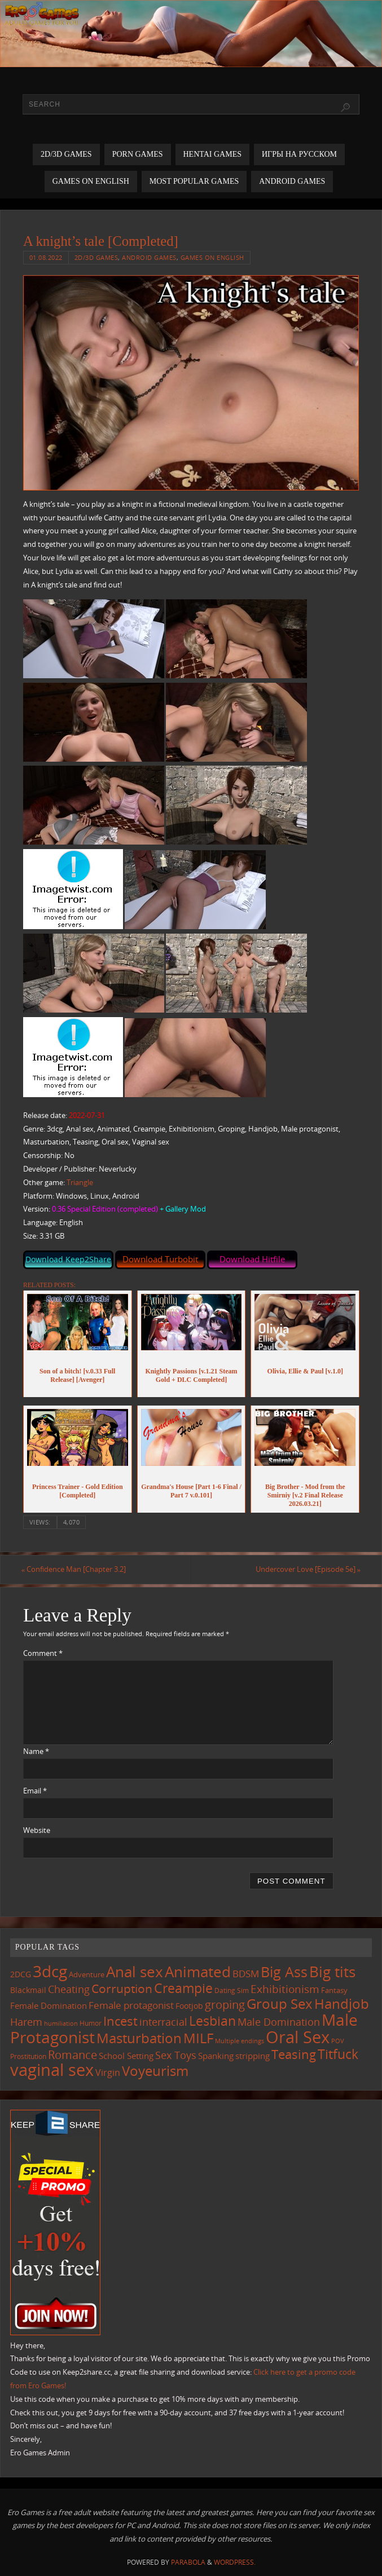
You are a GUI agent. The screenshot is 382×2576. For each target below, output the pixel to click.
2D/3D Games (96, 257)
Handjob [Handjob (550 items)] (341, 2004)
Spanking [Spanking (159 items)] (216, 2055)
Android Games (149, 257)
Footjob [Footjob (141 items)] (189, 2006)
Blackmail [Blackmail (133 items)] (28, 1990)
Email (35, 1791)
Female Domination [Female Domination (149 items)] (48, 2006)
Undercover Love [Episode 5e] (306, 1570)
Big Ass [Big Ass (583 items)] (284, 1972)
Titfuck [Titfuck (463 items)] (338, 2054)
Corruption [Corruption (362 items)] (121, 1988)
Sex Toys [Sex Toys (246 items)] (175, 2055)
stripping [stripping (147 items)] (252, 2055)
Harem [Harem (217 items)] (26, 2022)
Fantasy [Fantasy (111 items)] (334, 1990)
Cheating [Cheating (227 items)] (69, 1989)
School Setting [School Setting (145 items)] (126, 2055)
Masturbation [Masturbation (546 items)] (139, 2038)
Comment (43, 1654)
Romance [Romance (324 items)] (72, 2054)
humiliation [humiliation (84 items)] (61, 2023)
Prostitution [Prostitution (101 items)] (28, 2056)
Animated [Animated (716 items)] (198, 1971)
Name (36, 1751)
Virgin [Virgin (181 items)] (107, 2072)
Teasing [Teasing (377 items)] (293, 2054)
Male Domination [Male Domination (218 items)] (279, 2022)
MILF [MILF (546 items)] (198, 2038)
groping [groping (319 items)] (225, 2005)
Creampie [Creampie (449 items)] (183, 1988)
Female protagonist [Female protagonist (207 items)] (131, 2005)
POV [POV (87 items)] (337, 2040)
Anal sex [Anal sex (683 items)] (134, 1971)
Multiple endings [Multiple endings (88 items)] (239, 2040)
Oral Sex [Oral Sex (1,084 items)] (298, 2037)
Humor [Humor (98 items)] (91, 2022)
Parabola (188, 2562)
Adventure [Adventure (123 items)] (86, 1974)
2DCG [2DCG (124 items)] (20, 1974)
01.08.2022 (46, 257)
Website (36, 1830)
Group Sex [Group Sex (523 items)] (280, 2004)
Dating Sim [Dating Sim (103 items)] (231, 1990)
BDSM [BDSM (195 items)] (245, 1973)
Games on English (212, 257)
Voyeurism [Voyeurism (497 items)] (155, 2071)
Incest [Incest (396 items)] (120, 2021)
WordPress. (235, 2562)
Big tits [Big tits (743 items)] (332, 1971)
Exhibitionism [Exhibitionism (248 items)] (285, 1989)
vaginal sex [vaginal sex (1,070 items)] (52, 2069)
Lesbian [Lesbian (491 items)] (212, 2021)
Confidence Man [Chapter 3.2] (75, 1570)
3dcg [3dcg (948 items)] (50, 1971)
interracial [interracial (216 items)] (163, 2022)
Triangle (80, 1182)
